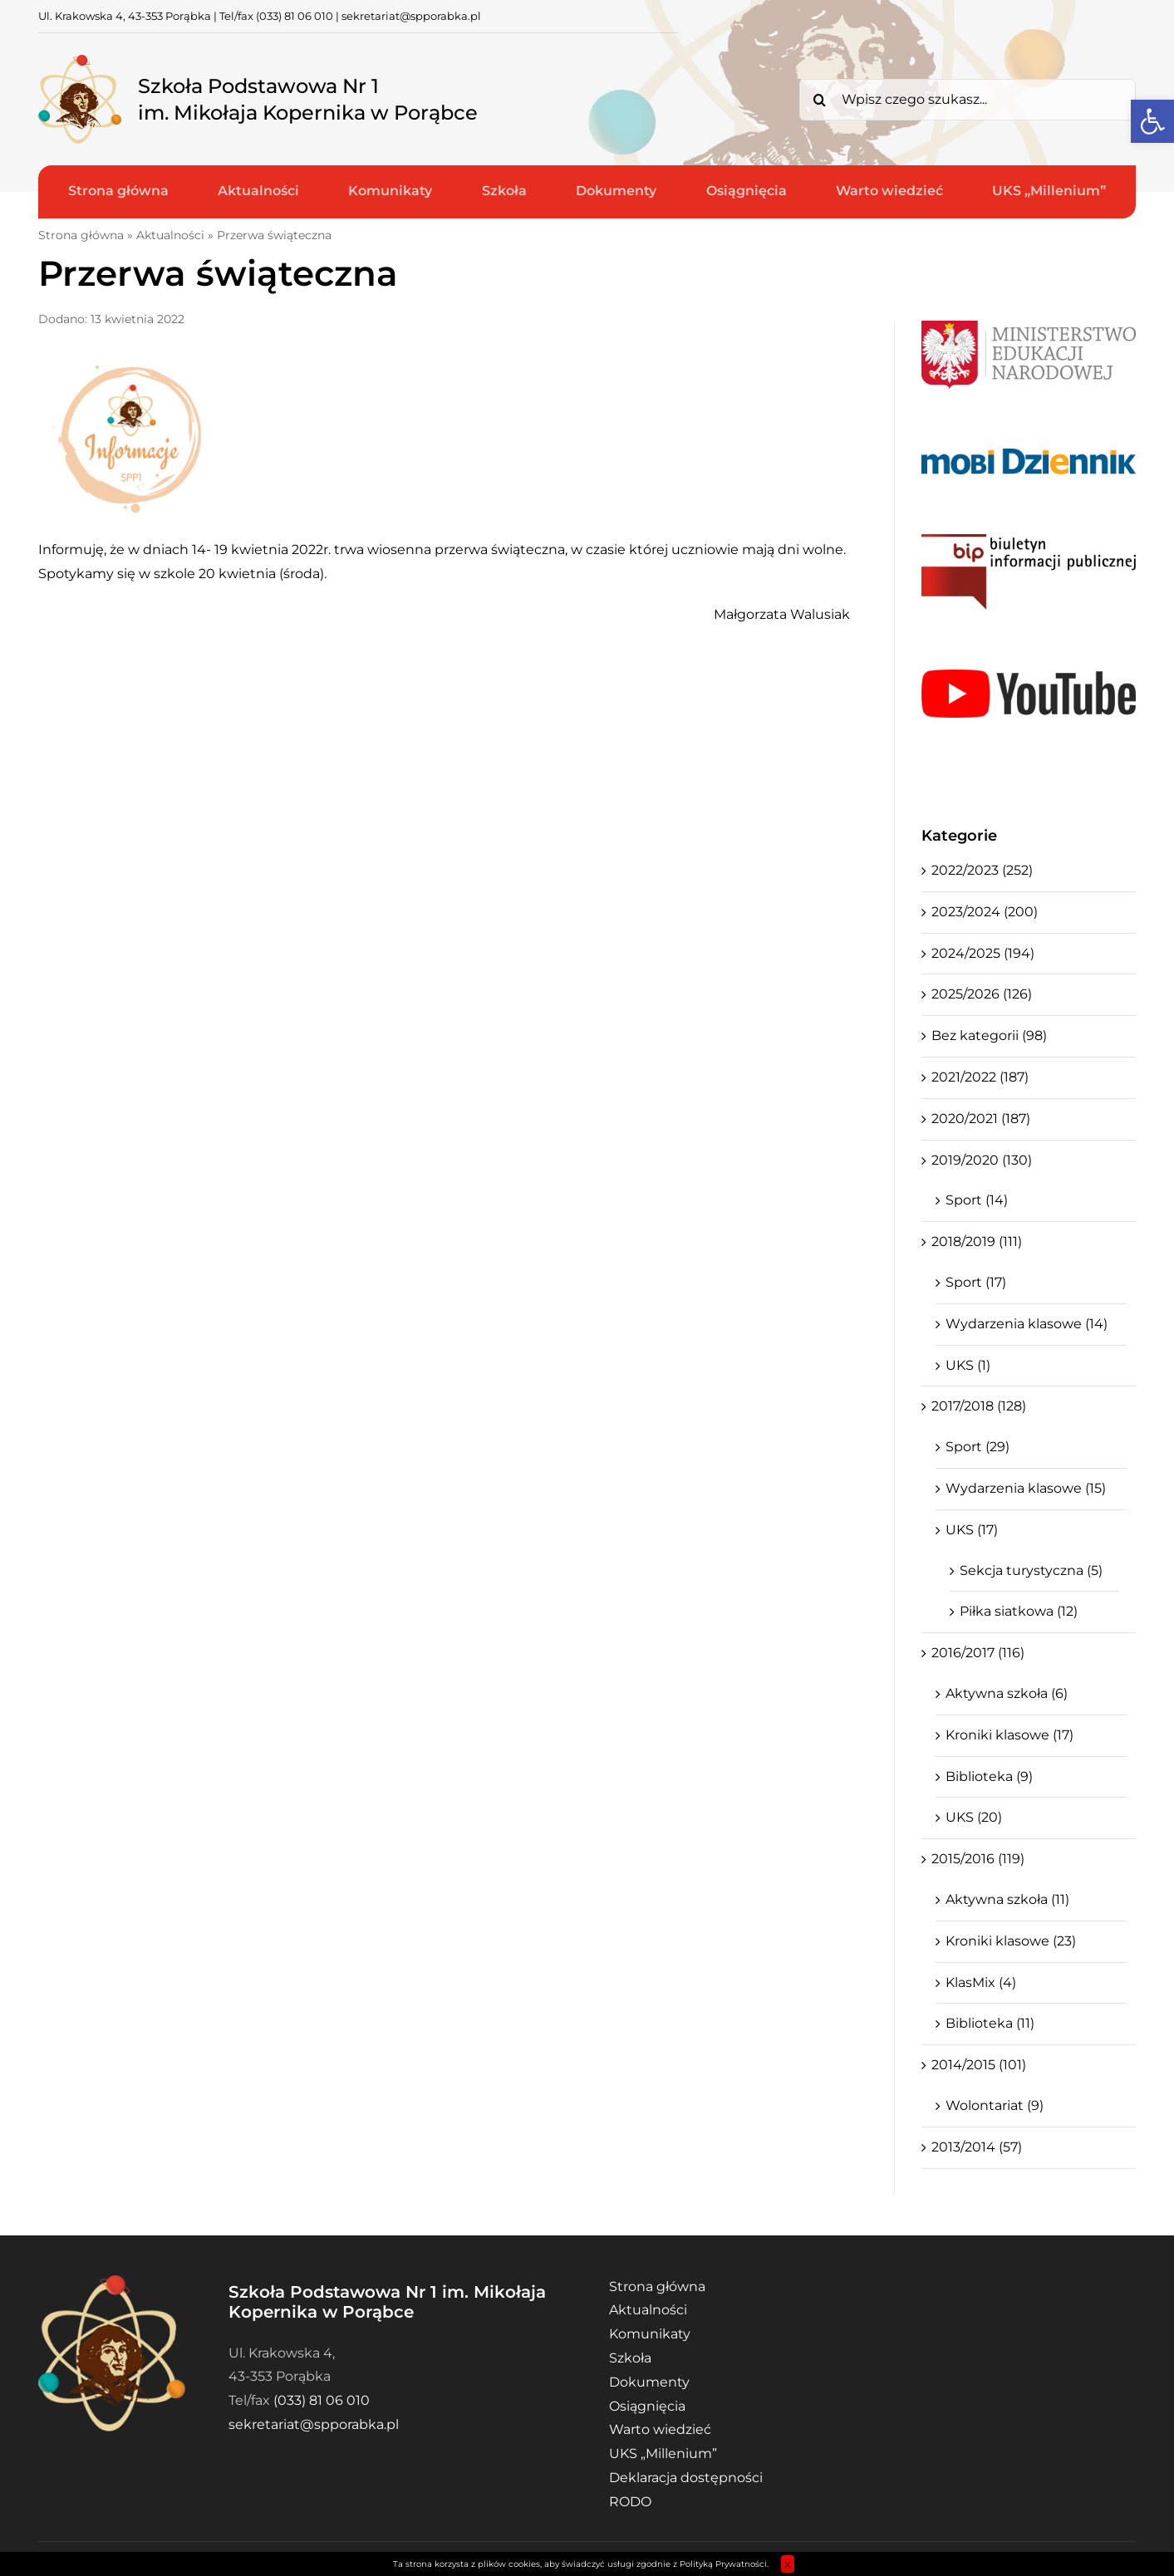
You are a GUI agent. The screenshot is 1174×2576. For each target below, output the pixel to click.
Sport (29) (977, 1447)
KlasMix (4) (981, 1982)
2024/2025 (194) (982, 953)
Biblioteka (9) (989, 1776)
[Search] (820, 99)
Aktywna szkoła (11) (1007, 1899)
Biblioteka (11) (990, 2023)
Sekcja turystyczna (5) (1031, 1570)
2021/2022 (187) (980, 1077)
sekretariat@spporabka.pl (411, 15)
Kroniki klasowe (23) (1011, 1941)
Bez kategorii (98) (989, 1035)
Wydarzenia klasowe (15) (1026, 1488)
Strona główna (81, 235)
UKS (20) (974, 1817)
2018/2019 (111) (976, 1241)
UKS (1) (968, 1365)
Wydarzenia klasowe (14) (1027, 1324)
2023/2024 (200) (984, 912)
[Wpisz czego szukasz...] (967, 99)
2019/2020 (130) (981, 1160)
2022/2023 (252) (982, 870)
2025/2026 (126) (981, 994)
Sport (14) (977, 1200)
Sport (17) (976, 1282)
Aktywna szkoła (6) (1007, 1693)
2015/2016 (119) (977, 1859)
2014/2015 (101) (978, 2065)
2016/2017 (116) (977, 1653)
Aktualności (170, 235)
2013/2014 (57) (976, 2147)
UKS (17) (972, 1530)
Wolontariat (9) (995, 2105)
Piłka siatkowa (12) (1019, 1611)
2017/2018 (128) (978, 1406)
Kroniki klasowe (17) (1009, 1735)
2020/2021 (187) (980, 1118)
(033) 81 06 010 (294, 15)
